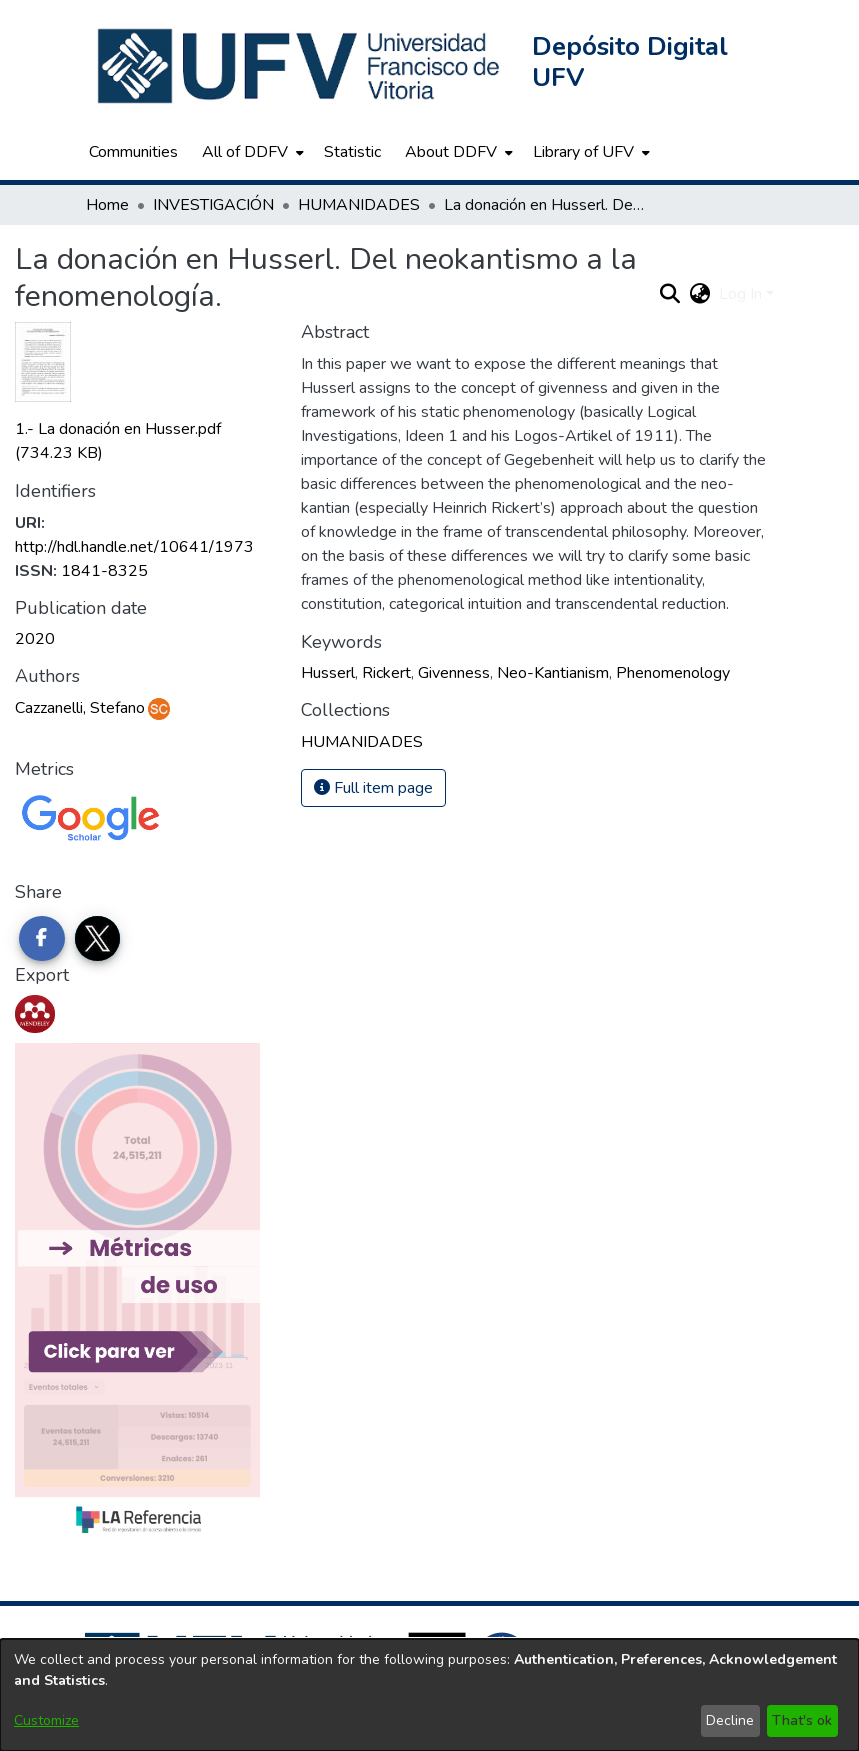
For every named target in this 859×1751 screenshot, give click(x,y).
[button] (301, 66)
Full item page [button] (373, 788)
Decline (730, 1720)
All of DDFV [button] (245, 152)
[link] (362, 742)
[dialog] (429, 1695)
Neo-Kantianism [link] (553, 673)
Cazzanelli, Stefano (80, 708)
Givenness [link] (454, 673)
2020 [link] (35, 639)
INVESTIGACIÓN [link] (213, 205)
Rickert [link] (386, 673)
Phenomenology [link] (673, 673)
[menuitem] (251, 152)
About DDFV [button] (451, 152)
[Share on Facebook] (42, 939)
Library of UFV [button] (583, 152)
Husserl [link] (328, 673)
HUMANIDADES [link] (359, 205)
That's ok (802, 1720)
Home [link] (107, 205)
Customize (46, 1720)
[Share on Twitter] (98, 939)
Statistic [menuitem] (352, 152)
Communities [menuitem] (133, 152)
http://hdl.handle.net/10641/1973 (134, 547)
